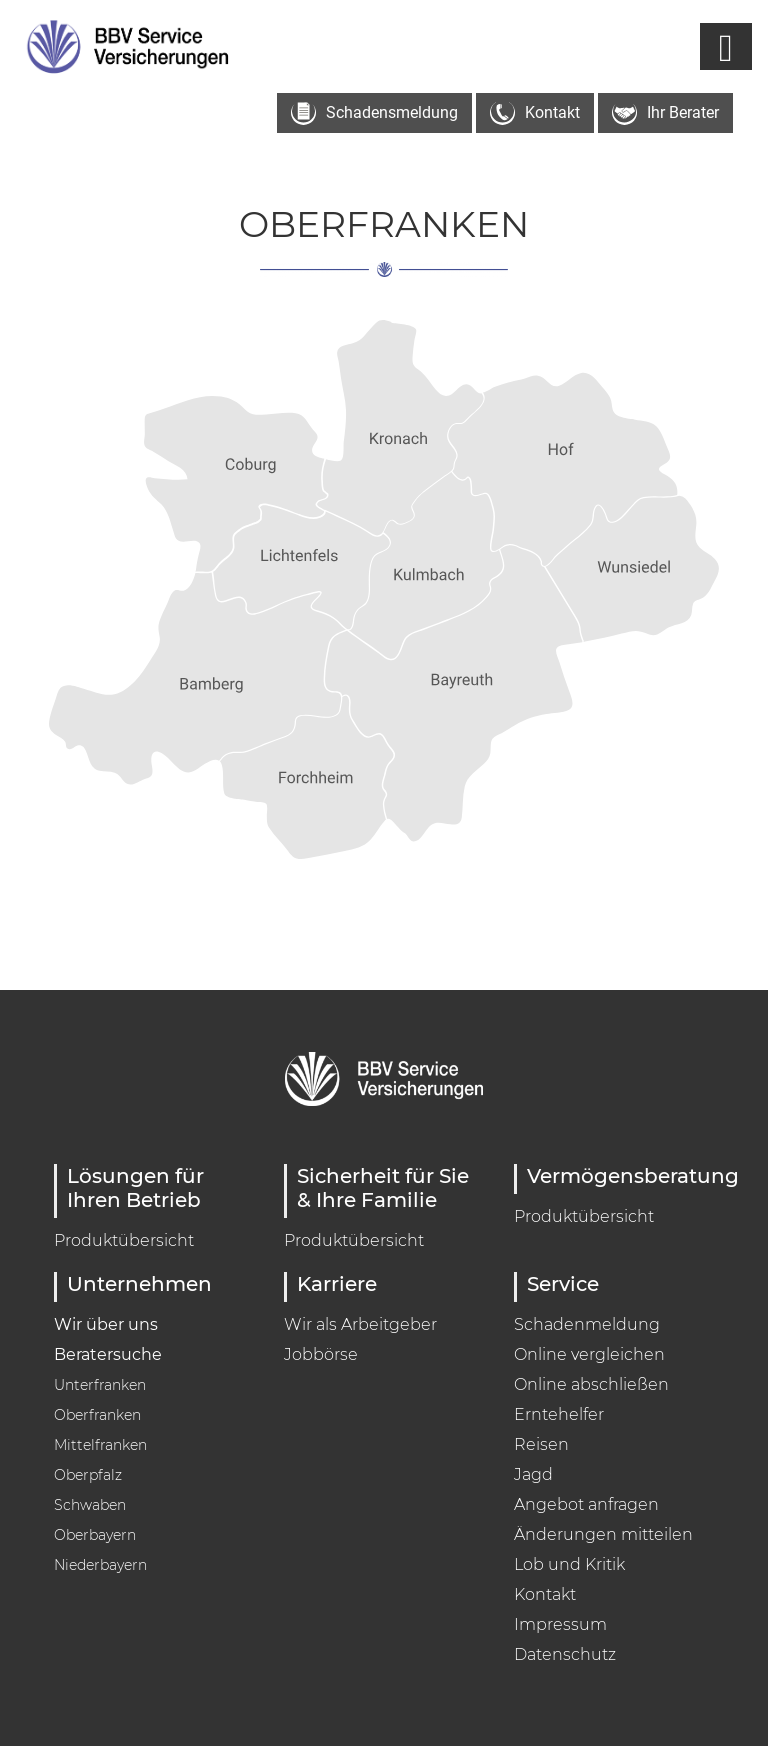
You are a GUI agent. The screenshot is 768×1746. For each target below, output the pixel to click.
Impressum (560, 1624)
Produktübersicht (124, 1240)
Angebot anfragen (586, 1504)
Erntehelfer (559, 1414)
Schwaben (90, 1505)
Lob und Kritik (569, 1564)
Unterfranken (100, 1385)
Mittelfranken (100, 1445)
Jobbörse (321, 1354)
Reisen (541, 1444)
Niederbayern (100, 1565)
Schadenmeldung (587, 1324)
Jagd (533, 1474)
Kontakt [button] (535, 113)
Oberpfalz (88, 1475)
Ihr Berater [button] (665, 113)
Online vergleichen (589, 1354)
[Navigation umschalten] (726, 46)
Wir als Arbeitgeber (360, 1324)
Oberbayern (95, 1535)
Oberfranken (97, 1415)
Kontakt (545, 1594)
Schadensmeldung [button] (374, 113)
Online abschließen (591, 1384)
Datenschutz (565, 1654)
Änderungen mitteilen (603, 1534)
